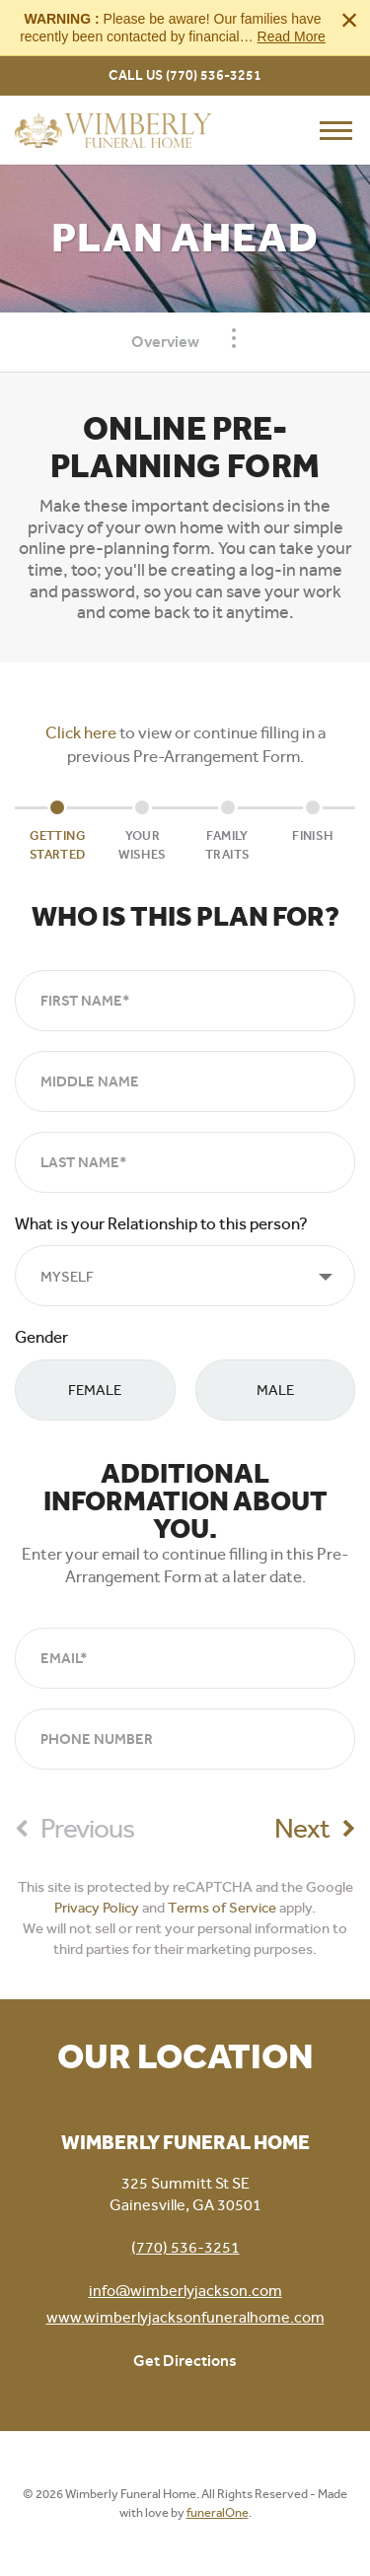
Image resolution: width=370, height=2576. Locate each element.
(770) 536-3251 (213, 75)
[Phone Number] (185, 1739)
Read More (292, 36)
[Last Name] (185, 1162)
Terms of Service (222, 1907)
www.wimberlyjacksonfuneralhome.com (185, 2317)
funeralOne (217, 2512)
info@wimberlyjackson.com (185, 2290)
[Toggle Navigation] (234, 338)
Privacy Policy (96, 1907)
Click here (80, 732)
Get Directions (185, 2360)
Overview (165, 341)
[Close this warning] (349, 20)
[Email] (185, 1658)
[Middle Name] (185, 1081)
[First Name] (185, 1000)
